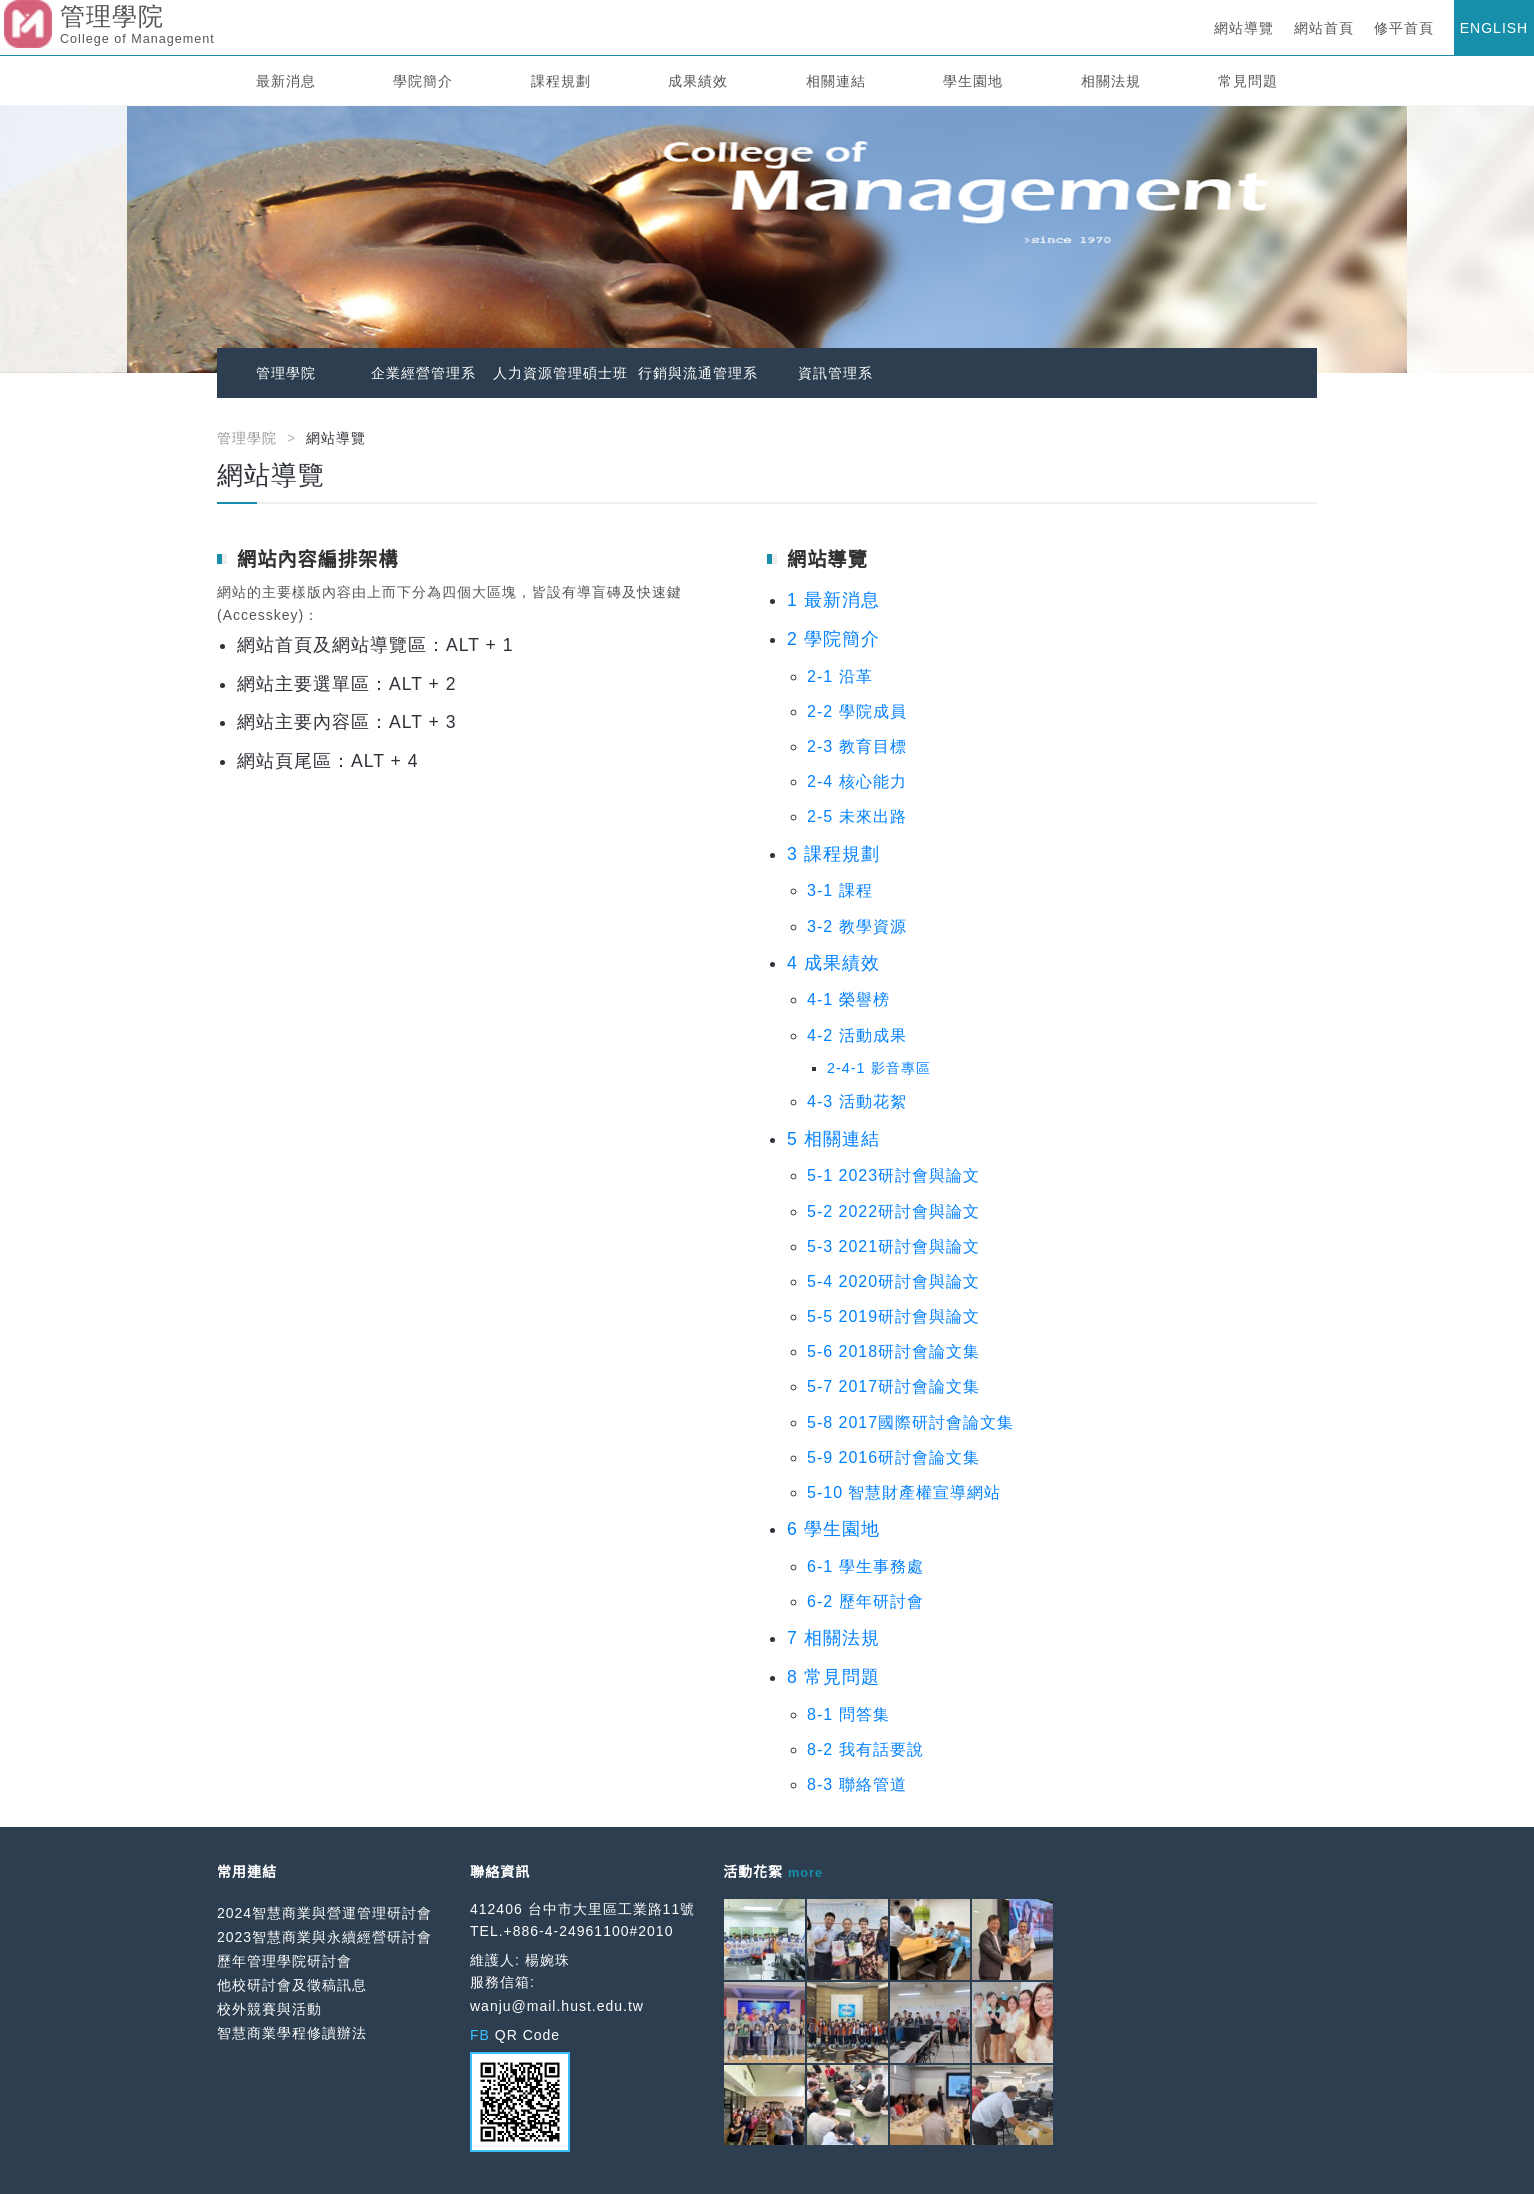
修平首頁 (1404, 28)
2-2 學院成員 (857, 711)
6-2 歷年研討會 (865, 1601)
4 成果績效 (833, 963)
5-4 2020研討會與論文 (893, 1281)
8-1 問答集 (848, 1714)
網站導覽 (1244, 28)
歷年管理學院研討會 (284, 1961)
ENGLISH (1494, 28)
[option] (767, 239)
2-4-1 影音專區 (879, 1068)
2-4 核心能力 (857, 781)
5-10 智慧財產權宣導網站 (904, 1492)
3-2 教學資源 (857, 926)
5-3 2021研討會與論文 (893, 1246)
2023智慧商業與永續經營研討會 (324, 1937)
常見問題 (1248, 81)
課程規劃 (561, 81)
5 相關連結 (833, 1139)
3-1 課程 (840, 890)
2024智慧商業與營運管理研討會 (324, 1913)
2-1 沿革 (840, 676)
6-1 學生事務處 (865, 1566)
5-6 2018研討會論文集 (893, 1351)
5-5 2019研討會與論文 (893, 1316)
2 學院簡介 (833, 639)
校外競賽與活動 (269, 2009)
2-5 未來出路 (857, 816)
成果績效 (698, 81)
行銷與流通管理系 (698, 373)
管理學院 (286, 373)
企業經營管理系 (423, 373)
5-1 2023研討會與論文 (893, 1175)
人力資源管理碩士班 (560, 373)
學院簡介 (423, 81)
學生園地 (973, 81)
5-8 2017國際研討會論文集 (910, 1422)
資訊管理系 (835, 373)
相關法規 (1111, 81)
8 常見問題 (833, 1677)
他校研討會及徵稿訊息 (292, 1985)
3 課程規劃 (833, 854)
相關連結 (836, 81)
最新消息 (286, 81)
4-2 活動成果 (857, 1035)
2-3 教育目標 (857, 746)
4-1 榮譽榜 (848, 999)
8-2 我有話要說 (865, 1749)
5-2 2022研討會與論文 (893, 1211)
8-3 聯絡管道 (857, 1784)
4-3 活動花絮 (857, 1101)
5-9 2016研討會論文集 (893, 1457)
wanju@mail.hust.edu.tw (557, 2006)
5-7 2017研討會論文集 (893, 1386)
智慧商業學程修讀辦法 (292, 2033)
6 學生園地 (833, 1529)
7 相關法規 (833, 1638)
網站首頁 (1324, 28)
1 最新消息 (833, 600)
